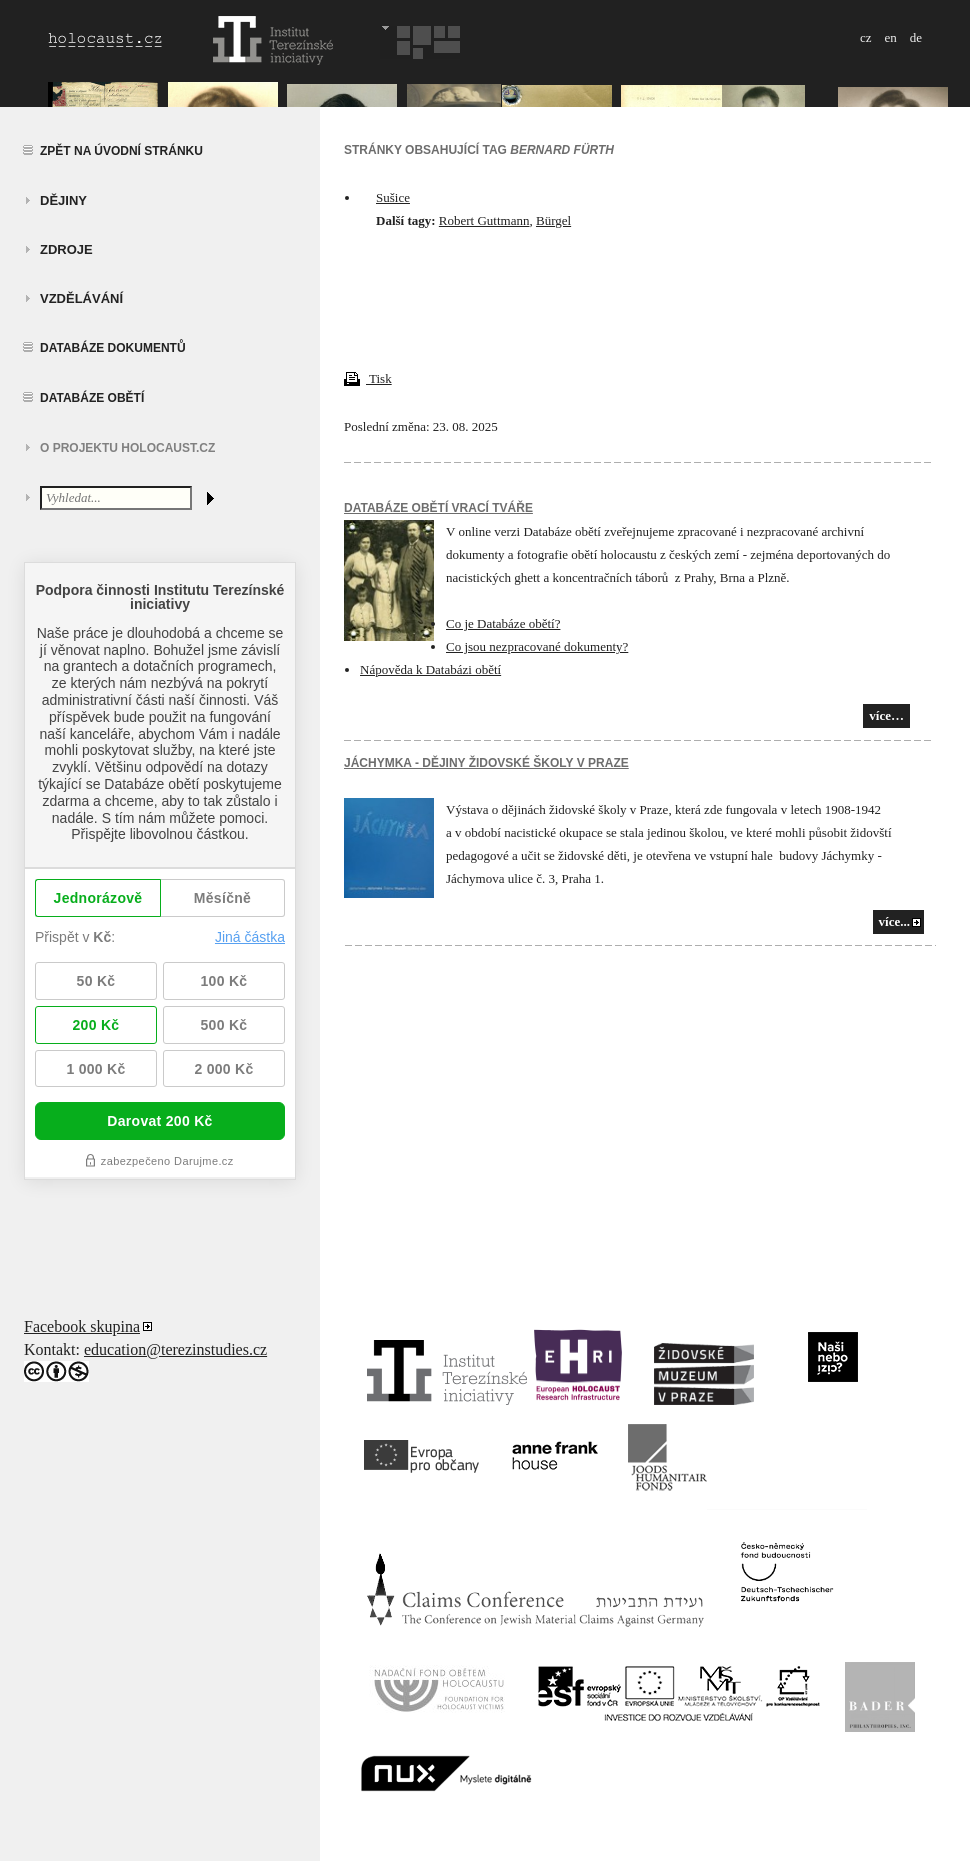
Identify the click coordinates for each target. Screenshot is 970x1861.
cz (866, 37)
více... (894, 921)
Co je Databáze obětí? (503, 623)
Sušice (393, 197)
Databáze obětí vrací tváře (438, 508)
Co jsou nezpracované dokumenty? (537, 646)
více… (886, 715)
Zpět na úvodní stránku (121, 151)
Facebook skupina (82, 1326)
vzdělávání (81, 298)
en (890, 37)
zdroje (66, 249)
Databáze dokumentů (113, 348)
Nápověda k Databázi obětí (430, 669)
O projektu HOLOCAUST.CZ (127, 448)
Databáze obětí (92, 398)
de (916, 37)
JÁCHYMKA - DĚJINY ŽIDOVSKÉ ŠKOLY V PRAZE (486, 763)
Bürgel (553, 220)
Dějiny (63, 200)
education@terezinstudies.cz (175, 1349)
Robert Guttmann (484, 220)
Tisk (368, 378)
